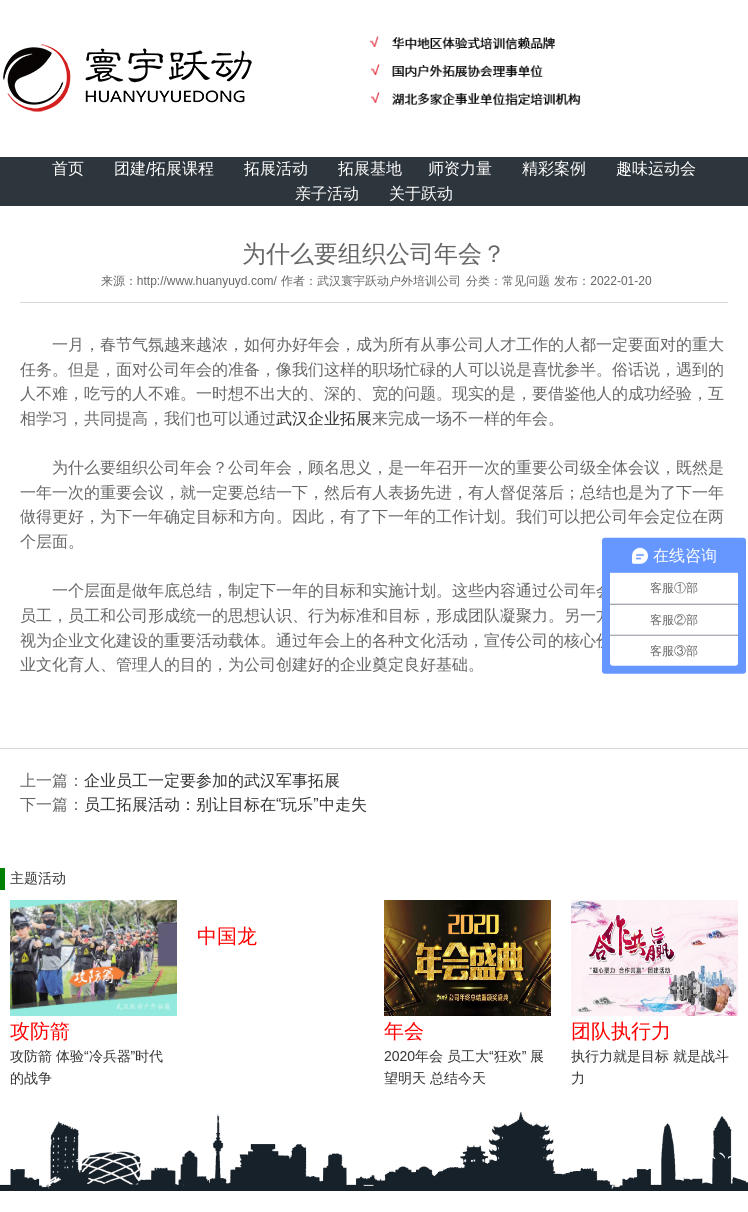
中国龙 (227, 936)
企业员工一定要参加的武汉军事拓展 (212, 780)
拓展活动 (276, 168)
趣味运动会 (656, 168)
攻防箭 (40, 1031)
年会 (404, 1031)
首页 (68, 168)
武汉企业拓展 (324, 418)
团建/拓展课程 (164, 168)
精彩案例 (554, 168)
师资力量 (460, 168)
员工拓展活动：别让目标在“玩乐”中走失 (225, 804)
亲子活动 (327, 193)
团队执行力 (621, 1031)
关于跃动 (421, 193)
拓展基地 (370, 168)
